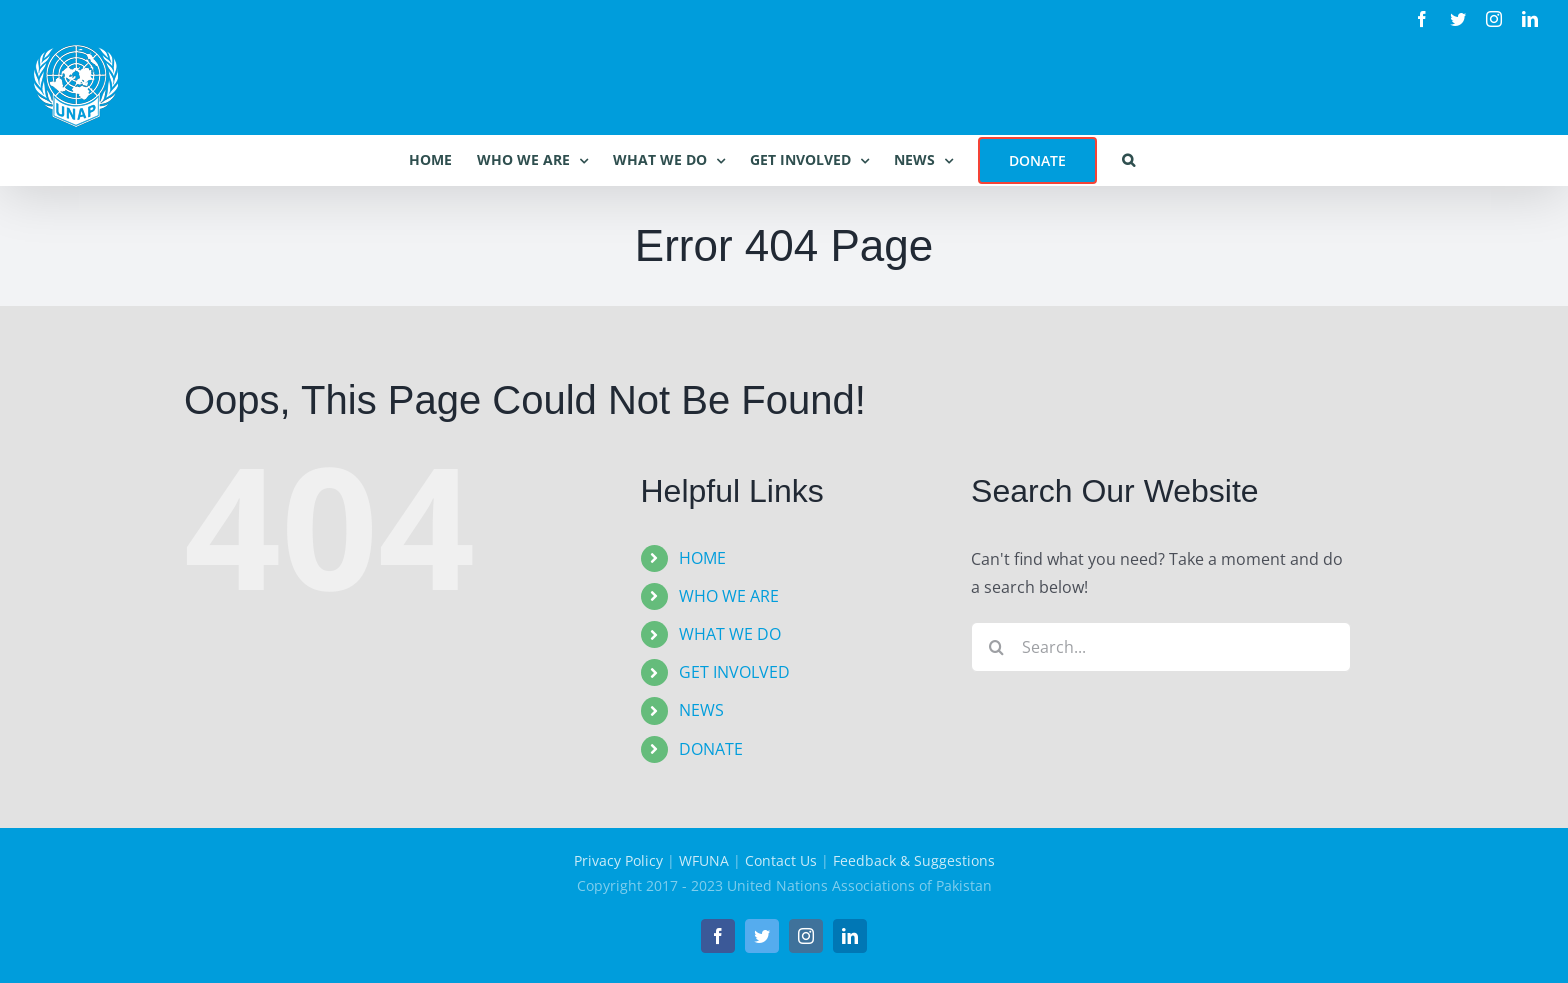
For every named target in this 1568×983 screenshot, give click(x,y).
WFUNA (704, 860)
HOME (702, 558)
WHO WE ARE (729, 596)
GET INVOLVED (734, 672)
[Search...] (1161, 647)
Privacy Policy (618, 860)
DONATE (711, 749)
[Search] (996, 647)
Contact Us (781, 860)
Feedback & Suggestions (914, 860)
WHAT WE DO (730, 634)
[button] (1128, 160)
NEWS (701, 710)
